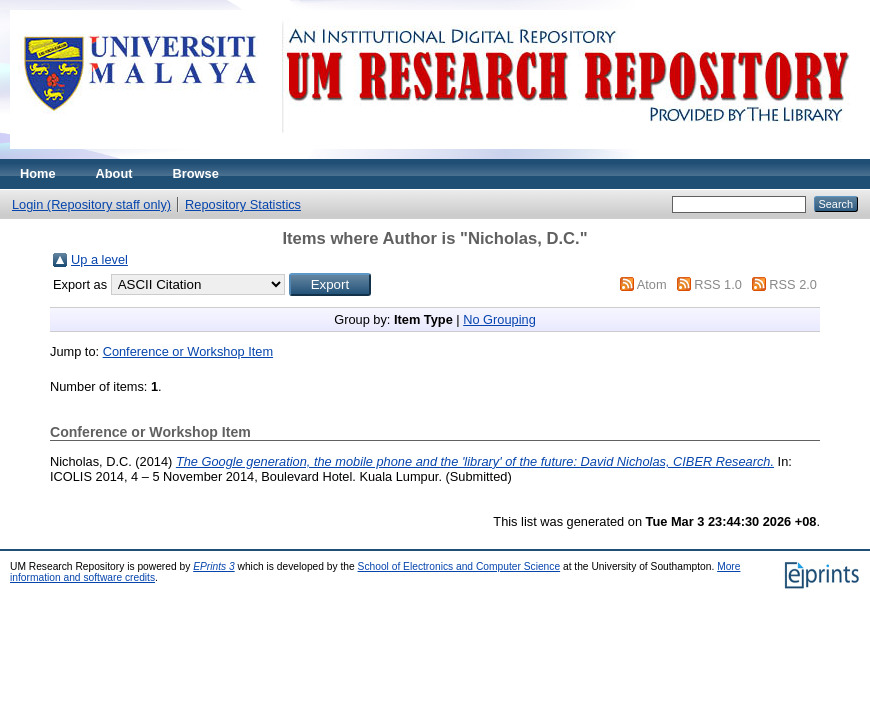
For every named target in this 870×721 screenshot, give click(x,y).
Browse (196, 173)
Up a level (99, 259)
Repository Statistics (243, 204)
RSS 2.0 (793, 284)
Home (38, 173)
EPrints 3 (214, 566)
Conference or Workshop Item (188, 351)
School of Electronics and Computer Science (459, 566)
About (114, 173)
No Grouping (499, 319)
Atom (652, 284)
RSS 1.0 (718, 284)
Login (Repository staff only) (91, 204)
